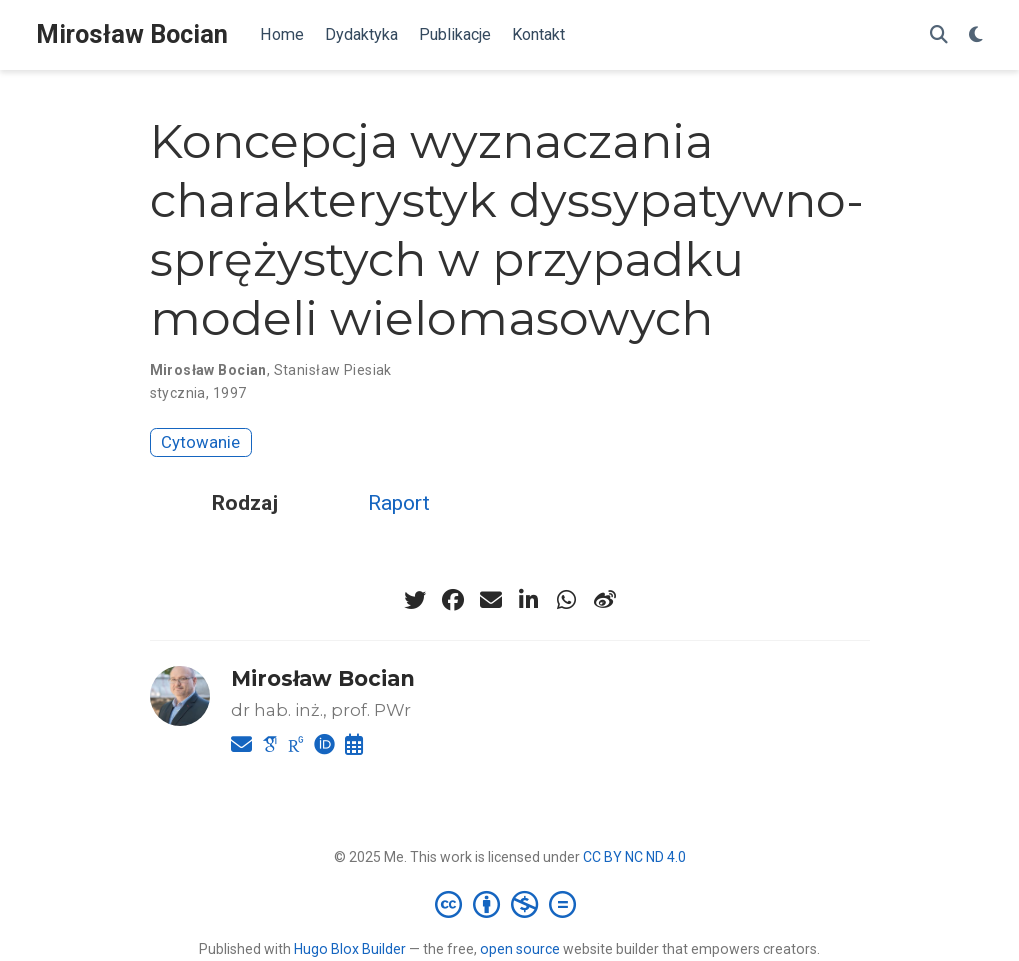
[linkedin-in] (529, 600)
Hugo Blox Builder (350, 949)
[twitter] (415, 600)
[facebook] (453, 600)
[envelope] (491, 600)
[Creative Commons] (509, 904)
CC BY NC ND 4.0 (634, 857)
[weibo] (605, 600)
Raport (399, 503)
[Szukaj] (939, 35)
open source (520, 949)
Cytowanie (200, 442)
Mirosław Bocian (132, 34)
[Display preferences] (976, 35)
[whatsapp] (567, 600)
